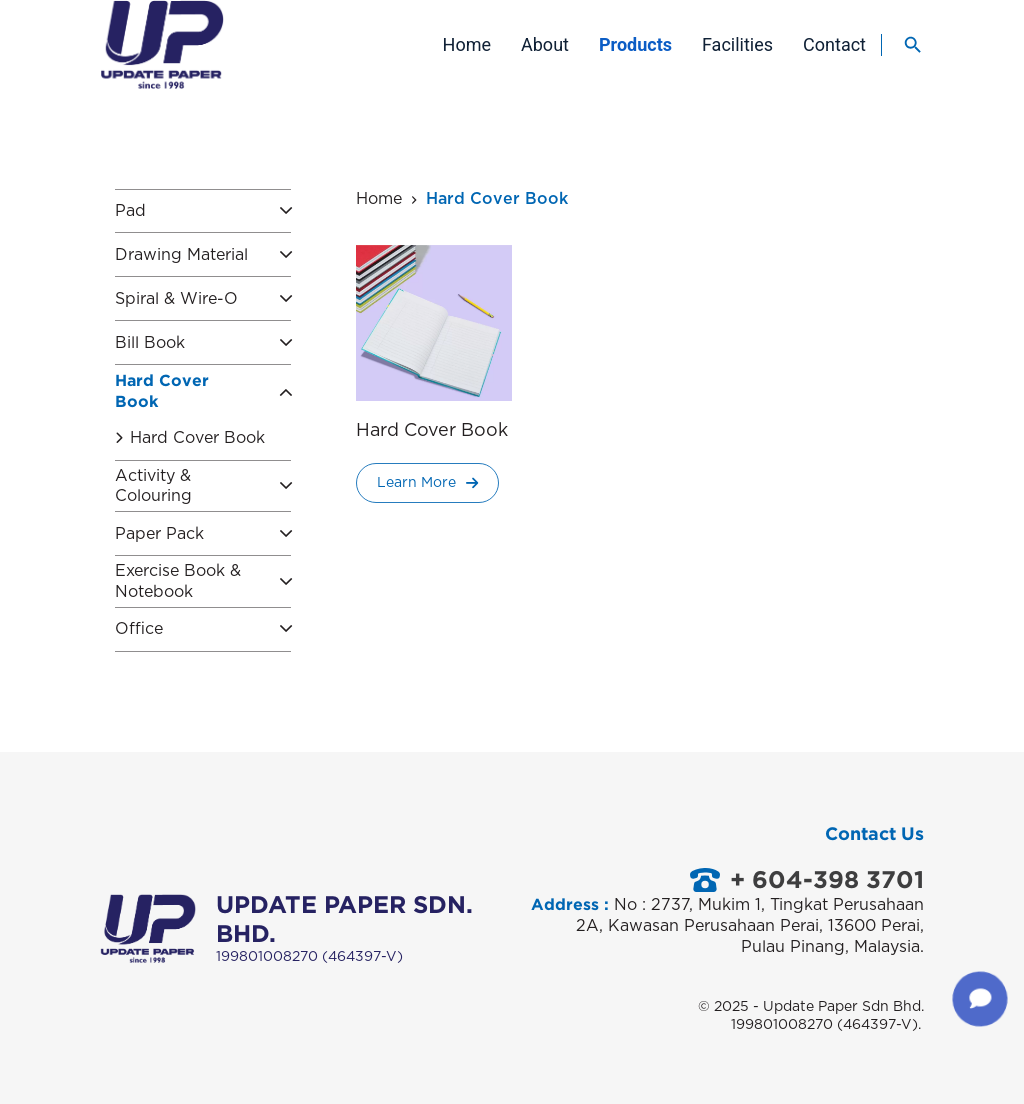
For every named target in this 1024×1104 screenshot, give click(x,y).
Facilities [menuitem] (737, 44)
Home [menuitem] (467, 44)
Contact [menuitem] (834, 44)
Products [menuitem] (635, 44)
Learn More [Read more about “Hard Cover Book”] (427, 489)
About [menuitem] (545, 44)
